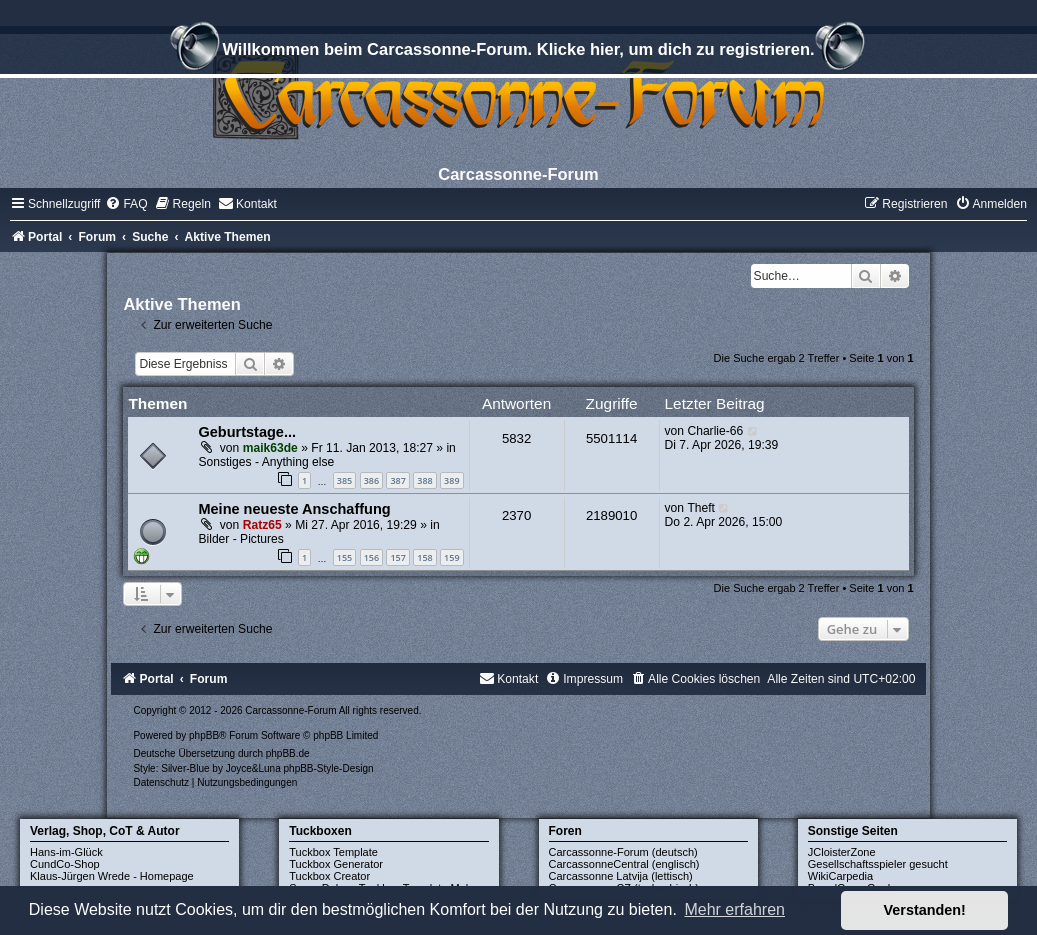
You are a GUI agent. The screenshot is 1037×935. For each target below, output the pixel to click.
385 (344, 480)
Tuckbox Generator (336, 864)
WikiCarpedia (840, 876)
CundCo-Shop (65, 864)
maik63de (270, 448)
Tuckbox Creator (329, 876)
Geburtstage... (247, 432)
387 (397, 480)
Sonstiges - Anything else (266, 462)
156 (371, 557)
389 (451, 480)
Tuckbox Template (333, 852)
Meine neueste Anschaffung (294, 509)
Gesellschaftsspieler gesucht (878, 864)
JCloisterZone (842, 852)
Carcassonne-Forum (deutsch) (623, 852)
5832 (516, 438)
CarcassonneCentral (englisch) (624, 864)
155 (344, 557)
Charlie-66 (715, 431)
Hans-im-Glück (66, 852)
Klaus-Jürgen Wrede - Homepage (112, 876)
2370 (516, 515)
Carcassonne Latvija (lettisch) (621, 876)
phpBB (204, 735)
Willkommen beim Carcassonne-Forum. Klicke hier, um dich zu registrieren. (518, 52)
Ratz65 (262, 525)
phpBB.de (288, 753)
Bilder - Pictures (240, 539)
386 (371, 480)
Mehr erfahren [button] (734, 909)
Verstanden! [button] (925, 910)
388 (424, 480)
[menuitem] (126, 204)
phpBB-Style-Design (329, 768)
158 (424, 557)
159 (451, 557)
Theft (701, 508)
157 (397, 557)
